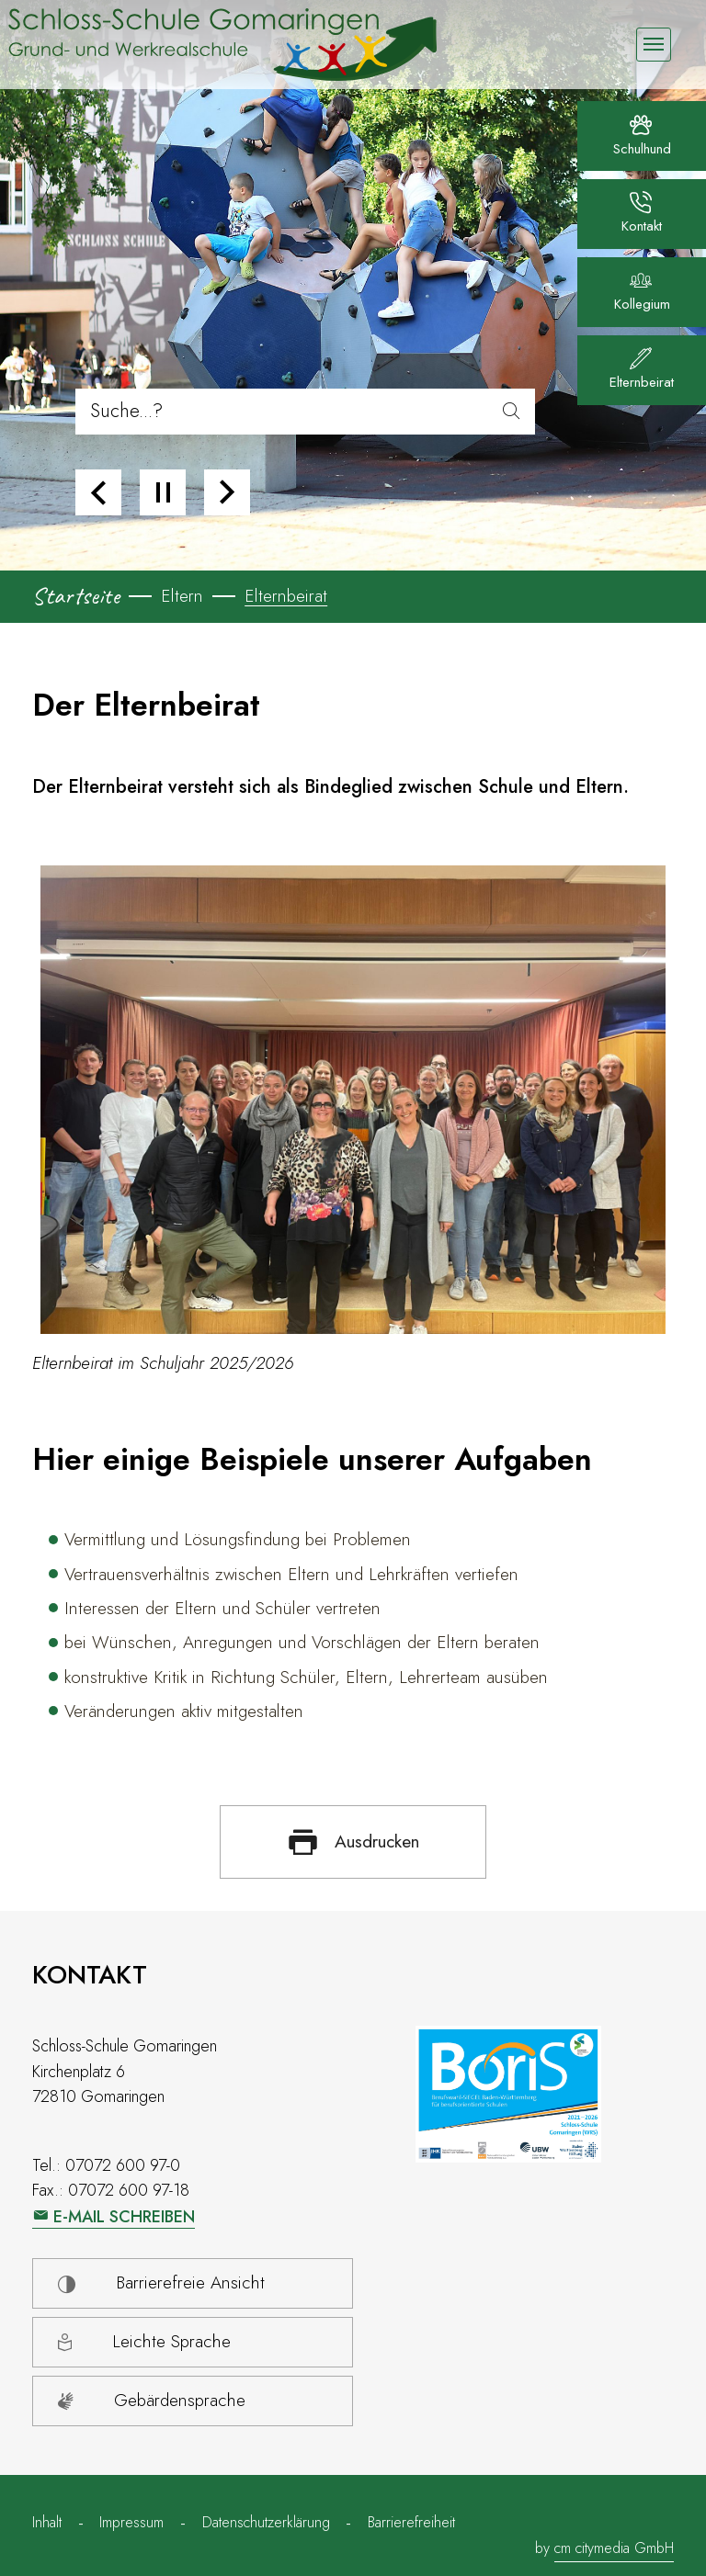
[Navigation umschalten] (653, 45)
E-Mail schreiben (124, 2217)
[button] (98, 492)
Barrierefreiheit (411, 2522)
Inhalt (47, 2522)
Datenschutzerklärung (266, 2522)
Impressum (131, 2522)
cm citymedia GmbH (614, 2548)
